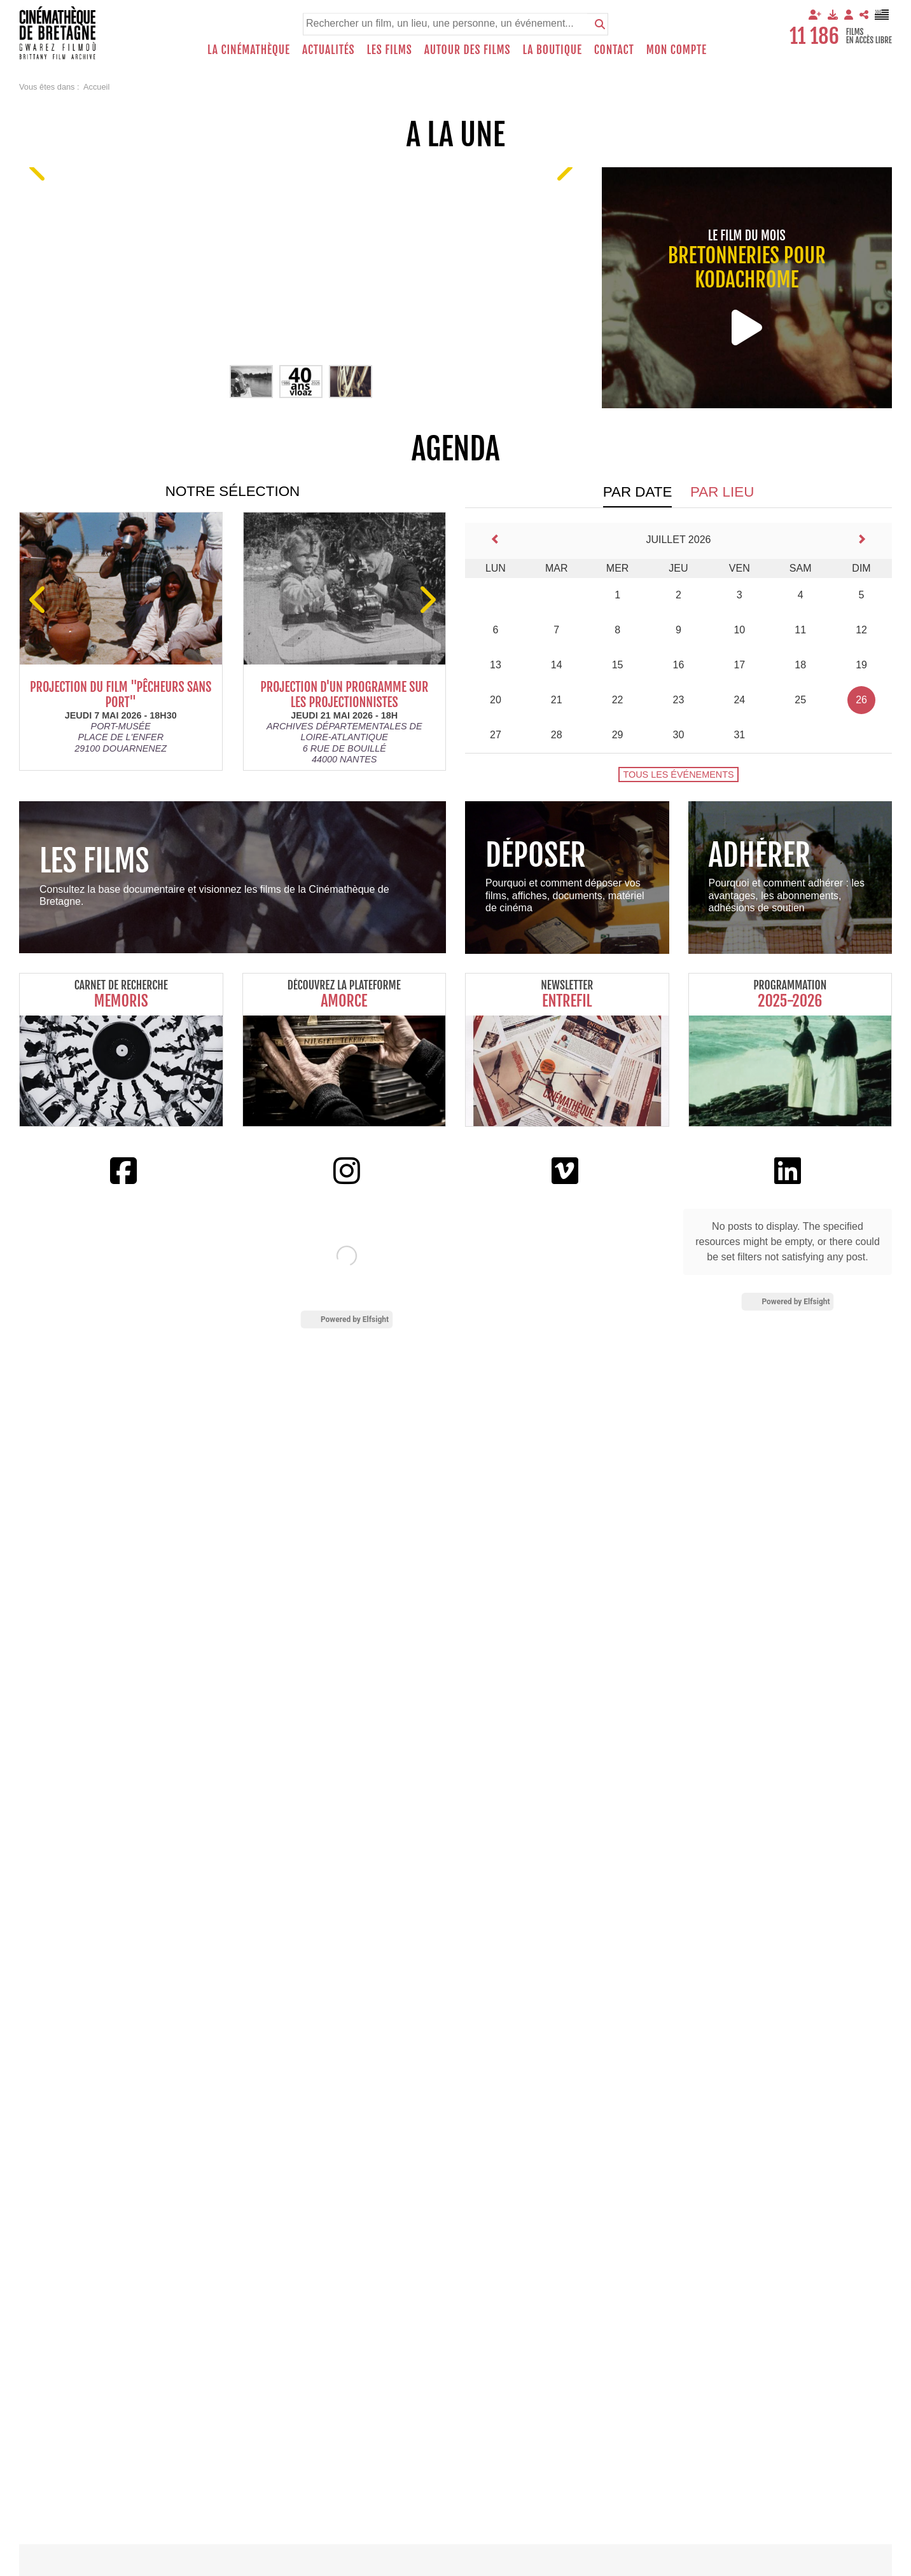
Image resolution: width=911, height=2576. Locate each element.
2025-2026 (790, 1000)
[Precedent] (38, 167)
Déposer (535, 855)
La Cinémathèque (248, 50)
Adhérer (760, 855)
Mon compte (676, 50)
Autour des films (467, 50)
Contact (614, 50)
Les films (389, 50)
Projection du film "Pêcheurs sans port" (131, 694)
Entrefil (567, 1000)
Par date (637, 492)
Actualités (328, 50)
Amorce (344, 1000)
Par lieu (722, 492)
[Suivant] (563, 167)
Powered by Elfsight (355, 1319)
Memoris (121, 1000)
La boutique (551, 50)
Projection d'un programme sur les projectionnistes (355, 694)
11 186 (814, 36)
